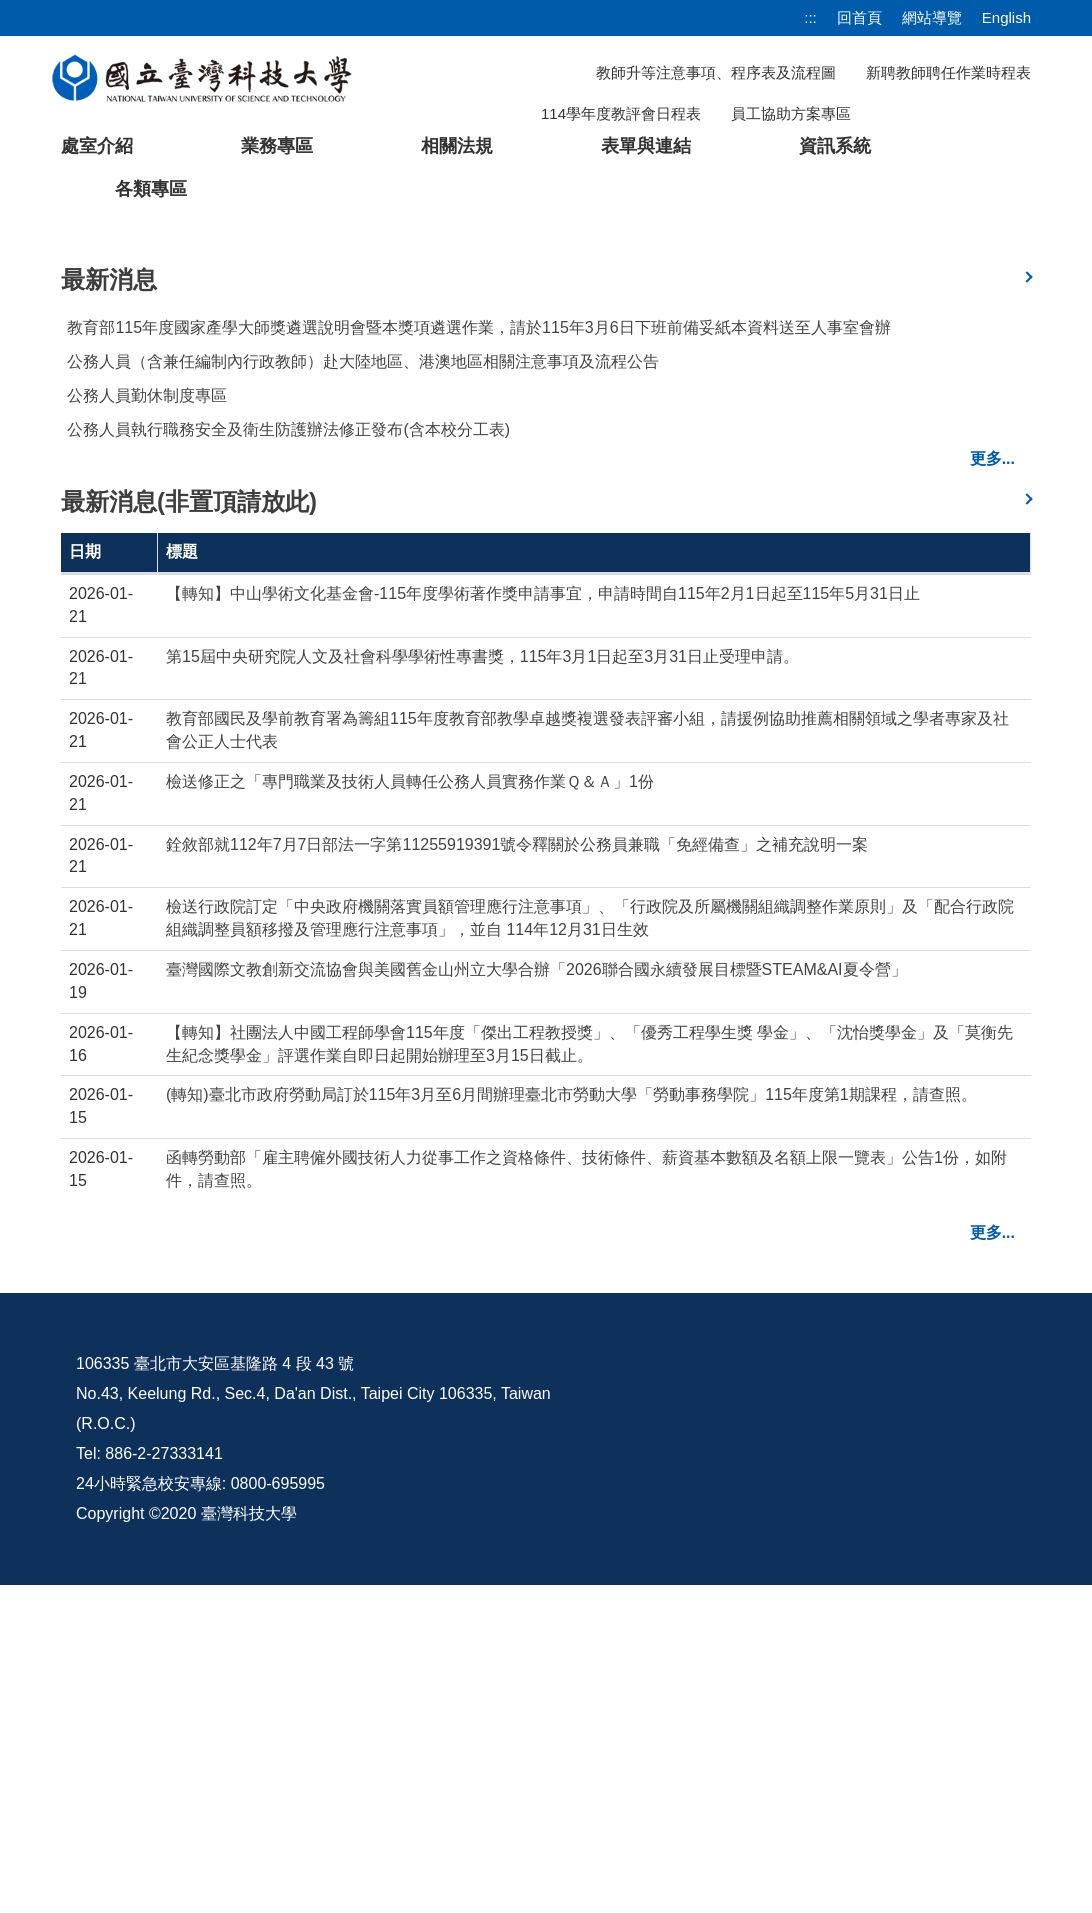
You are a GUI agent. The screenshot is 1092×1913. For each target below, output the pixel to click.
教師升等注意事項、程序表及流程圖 (716, 72)
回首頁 (859, 17)
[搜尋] (927, 113)
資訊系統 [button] (835, 146)
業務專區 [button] (277, 146)
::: (810, 17)
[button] (47, 385)
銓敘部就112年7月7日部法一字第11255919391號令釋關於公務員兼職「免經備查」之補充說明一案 (517, 1172)
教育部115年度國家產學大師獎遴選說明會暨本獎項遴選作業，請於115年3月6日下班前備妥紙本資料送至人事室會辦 (478, 655)
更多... (992, 786)
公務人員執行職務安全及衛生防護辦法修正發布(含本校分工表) (288, 757)
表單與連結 (646, 146)
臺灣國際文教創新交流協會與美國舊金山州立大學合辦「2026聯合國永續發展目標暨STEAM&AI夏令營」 (536, 1297)
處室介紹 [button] (97, 146)
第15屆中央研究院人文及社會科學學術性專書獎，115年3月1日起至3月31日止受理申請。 (482, 984)
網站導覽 (932, 17)
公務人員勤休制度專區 (147, 723)
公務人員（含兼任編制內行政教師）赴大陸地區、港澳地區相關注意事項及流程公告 (363, 689)
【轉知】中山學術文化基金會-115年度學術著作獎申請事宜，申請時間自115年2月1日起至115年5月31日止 (543, 921)
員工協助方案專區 (791, 113)
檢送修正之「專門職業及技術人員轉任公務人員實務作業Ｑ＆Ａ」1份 (410, 1109)
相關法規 (457, 146)
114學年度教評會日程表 (621, 113)
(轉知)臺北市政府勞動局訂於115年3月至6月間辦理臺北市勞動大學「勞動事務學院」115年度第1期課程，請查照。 (571, 1423)
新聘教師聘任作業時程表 (948, 72)
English (1006, 17)
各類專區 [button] (151, 189)
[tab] (847, 536)
